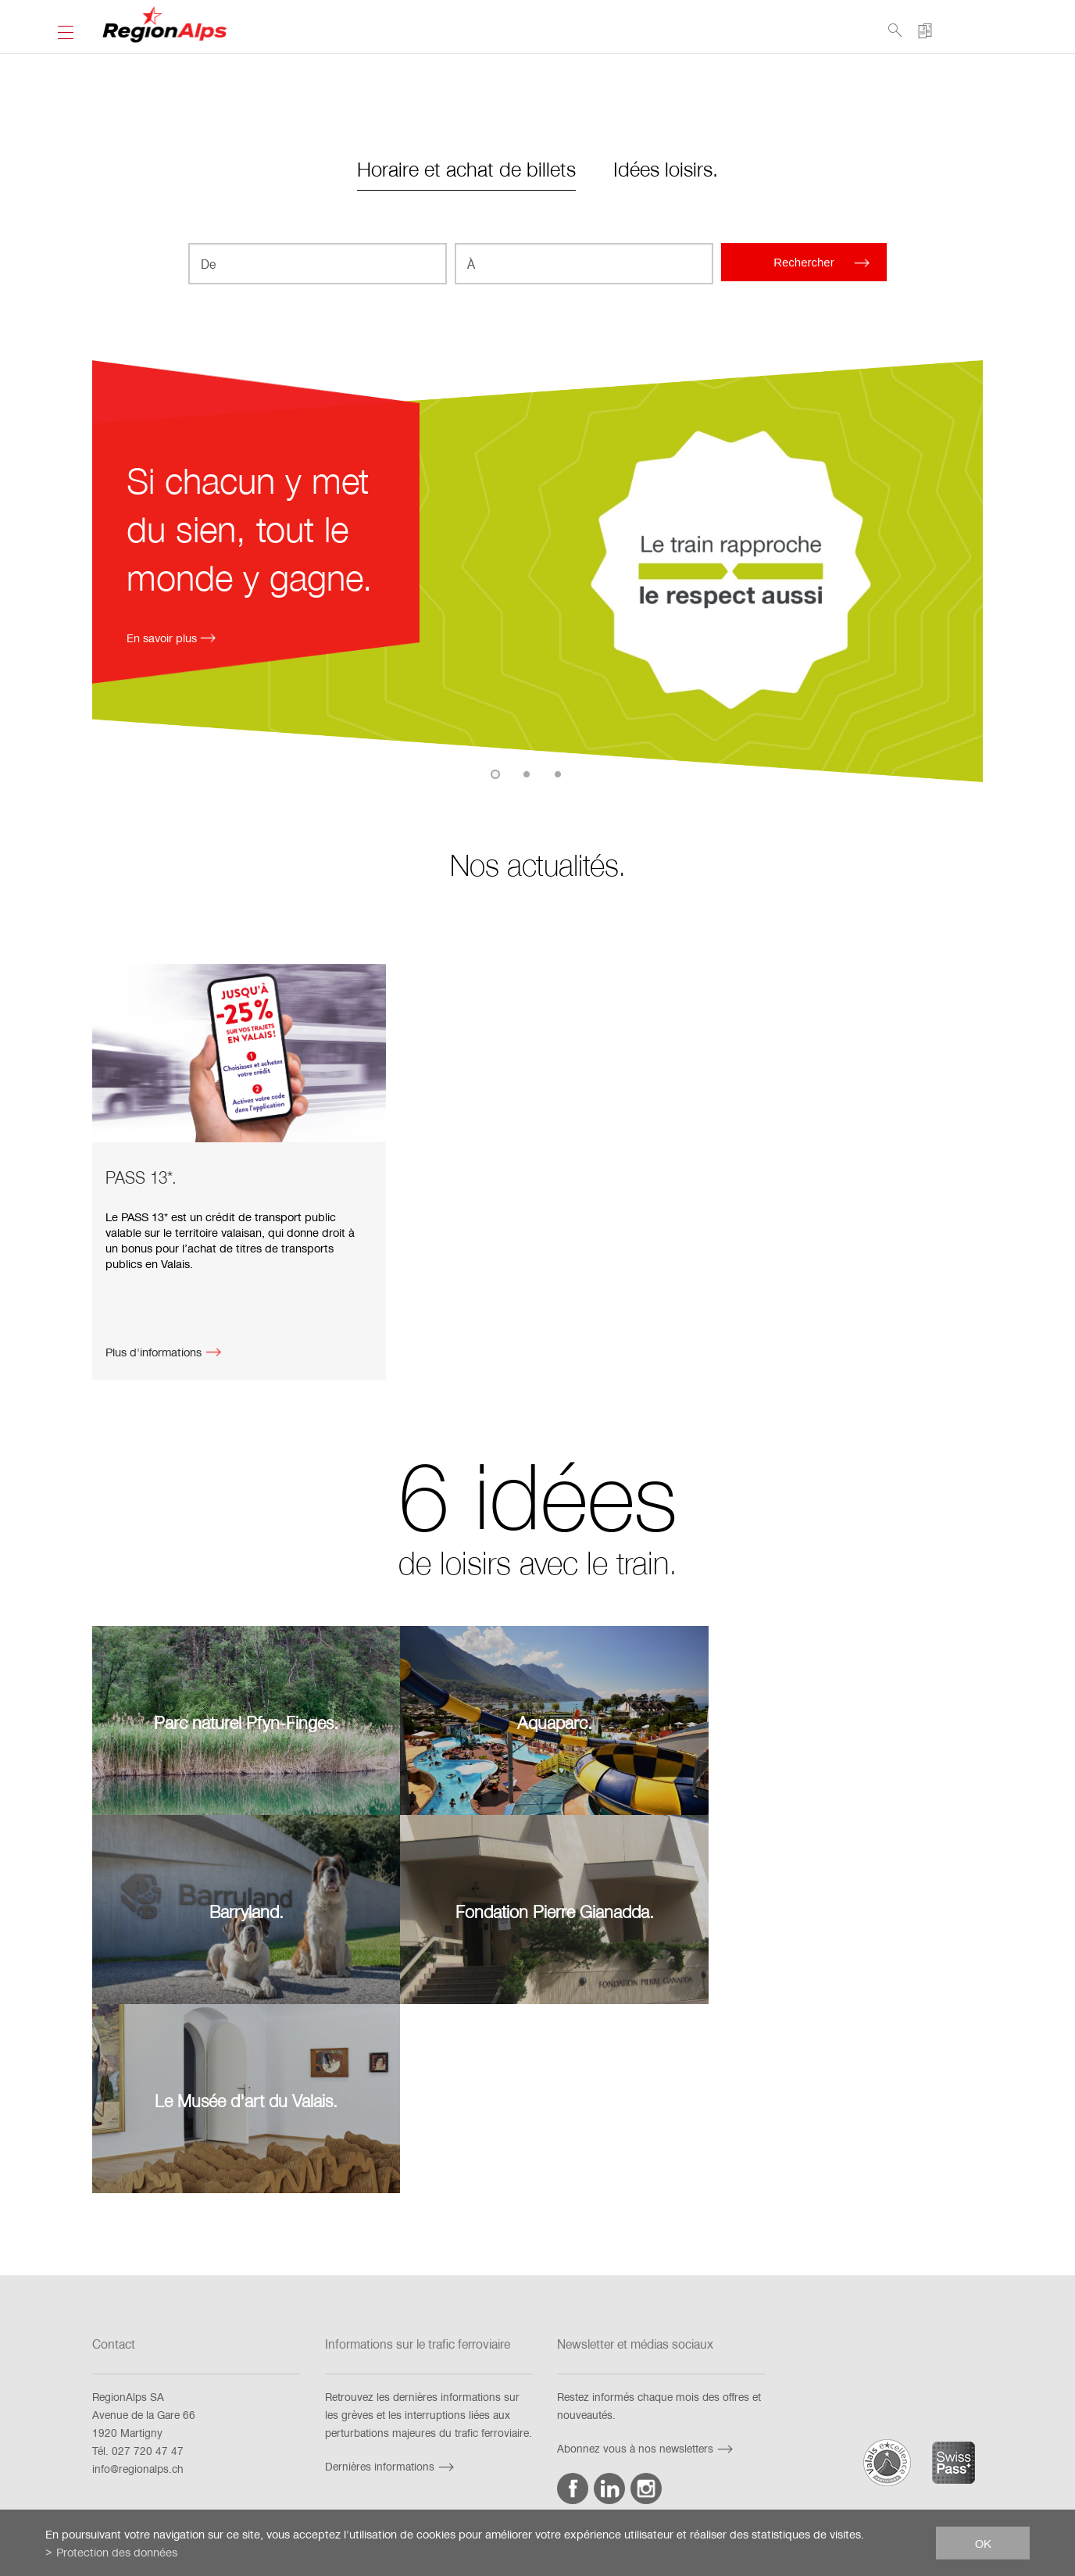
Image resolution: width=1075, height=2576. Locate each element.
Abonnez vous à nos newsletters (647, 2245)
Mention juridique (544, 2435)
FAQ (271, 2435)
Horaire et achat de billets (466, 168)
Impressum (454, 2435)
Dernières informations (391, 2263)
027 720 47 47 (148, 2247)
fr (174, 2504)
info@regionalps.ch (138, 2265)
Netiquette (761, 2435)
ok (983, 2542)
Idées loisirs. (665, 168)
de (193, 2504)
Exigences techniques (355, 2435)
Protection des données (659, 2435)
